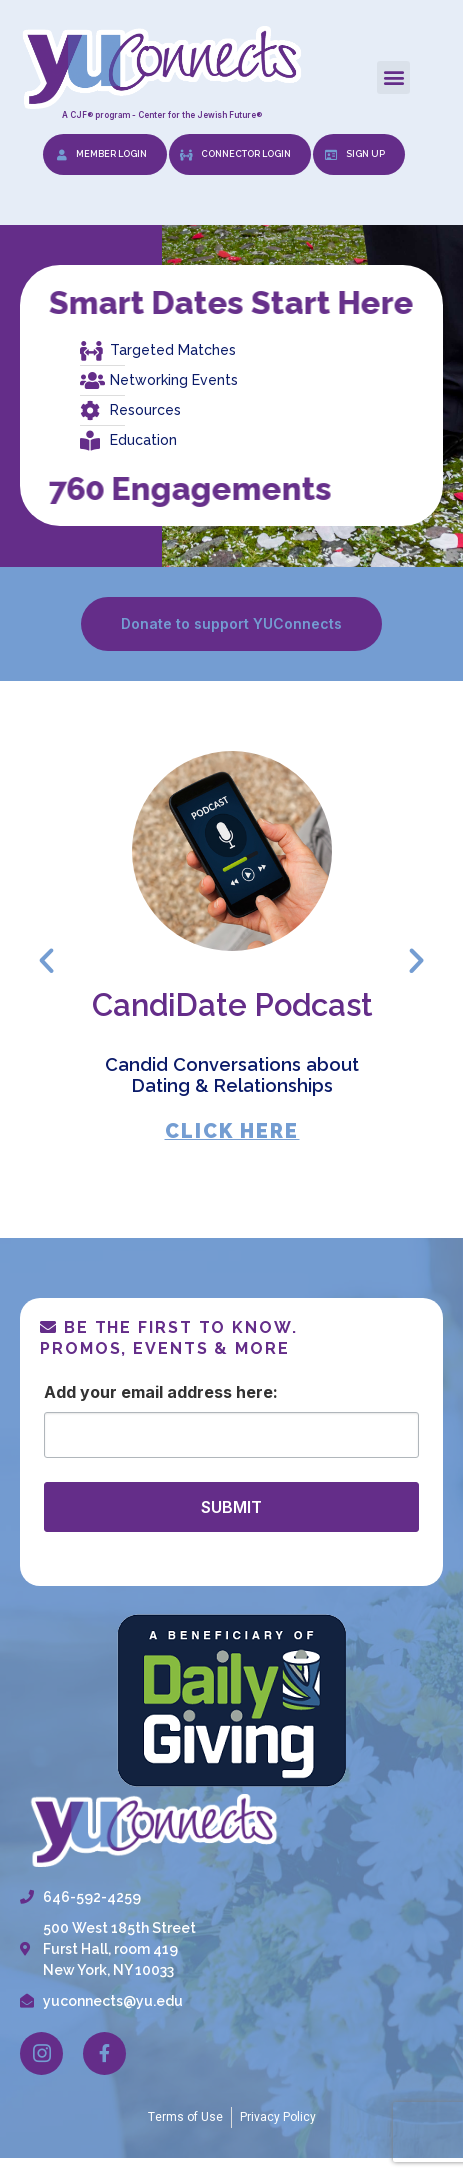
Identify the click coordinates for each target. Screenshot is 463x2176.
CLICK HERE (231, 1131)
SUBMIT (231, 1507)
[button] (393, 77)
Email (142, 1392)
